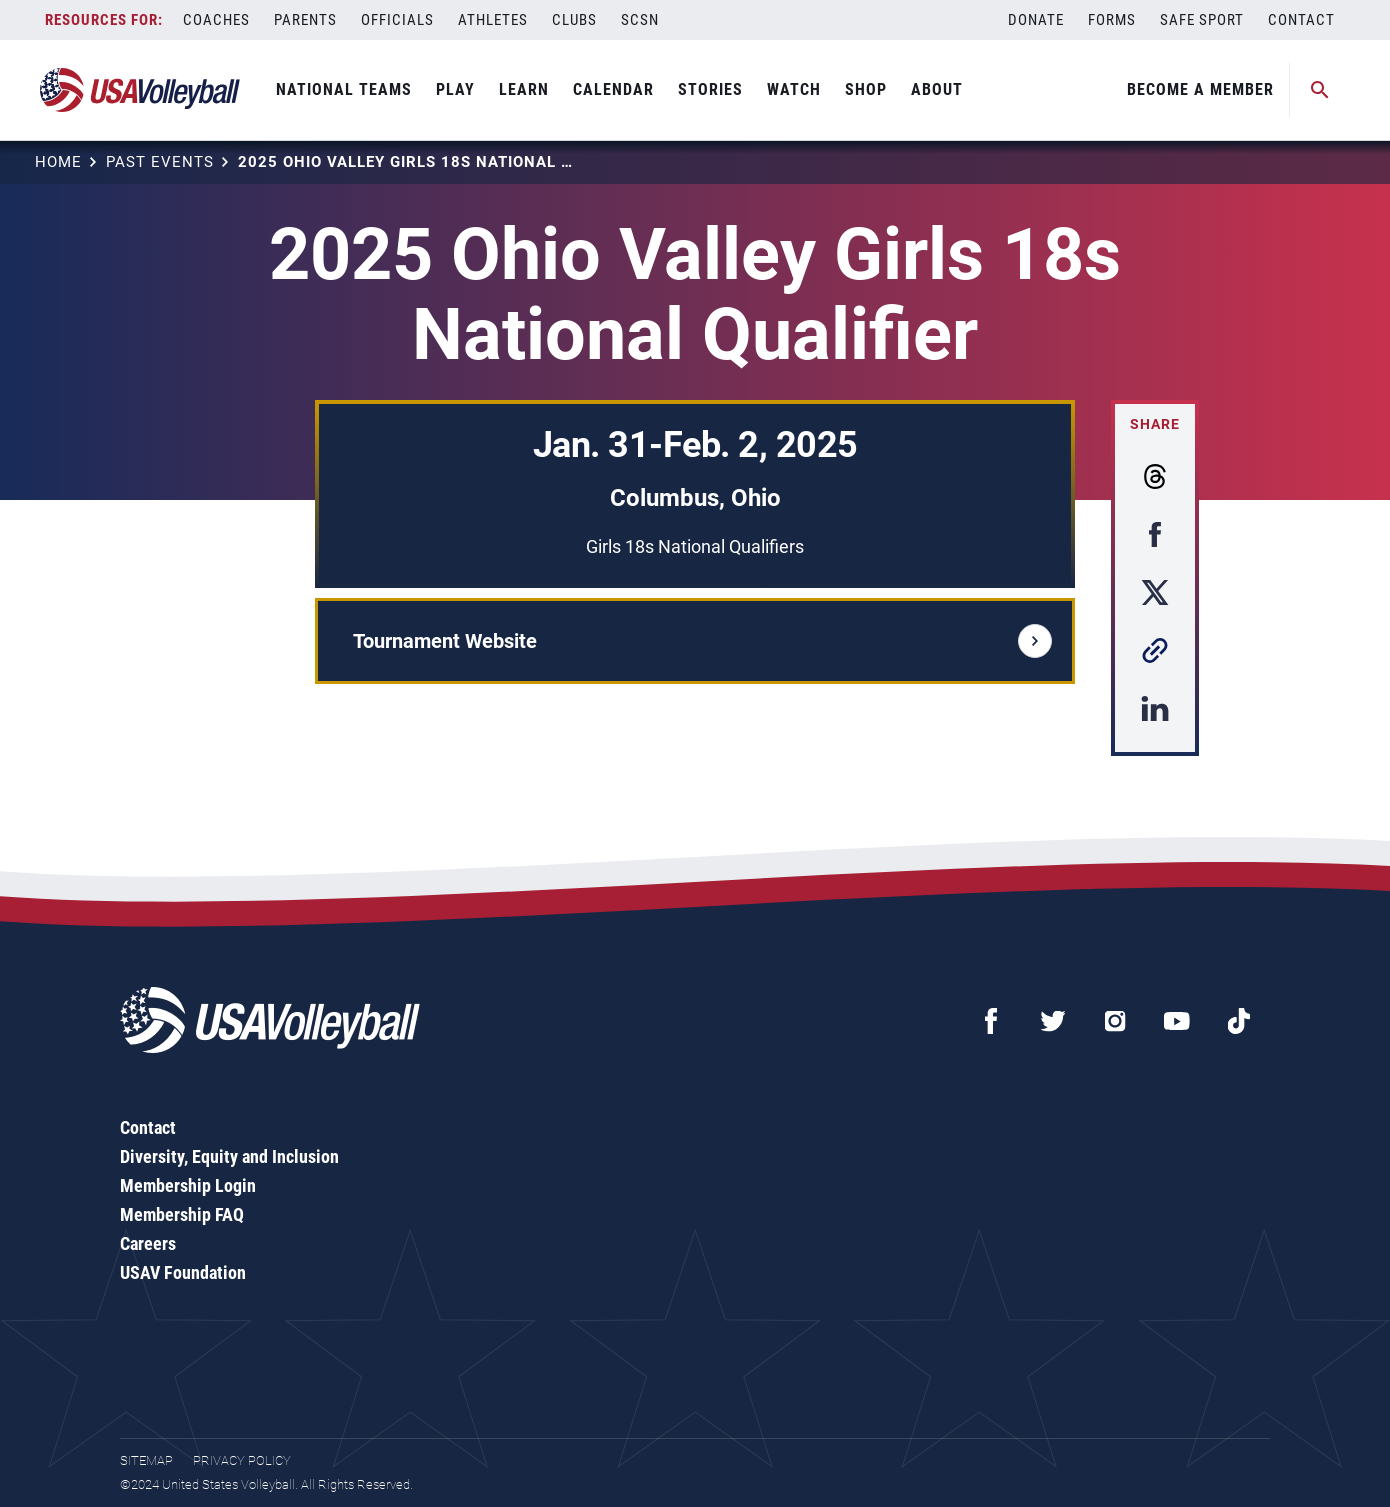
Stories (710, 89)
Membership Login (188, 1185)
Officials (397, 20)
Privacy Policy (242, 1460)
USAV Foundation (183, 1272)
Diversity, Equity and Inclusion (229, 1156)
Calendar (613, 89)
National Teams (344, 89)
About (937, 89)
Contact (1301, 20)
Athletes (493, 20)
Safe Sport (1202, 20)
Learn (524, 89)
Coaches (216, 20)
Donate (1036, 20)
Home (58, 162)
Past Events (160, 162)
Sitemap (146, 1460)
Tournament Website (702, 641)
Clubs (574, 20)
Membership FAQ (182, 1214)
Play (455, 89)
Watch (794, 89)
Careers (148, 1243)
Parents (305, 20)
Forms (1112, 20)
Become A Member (1200, 89)
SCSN (640, 20)
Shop (866, 89)
